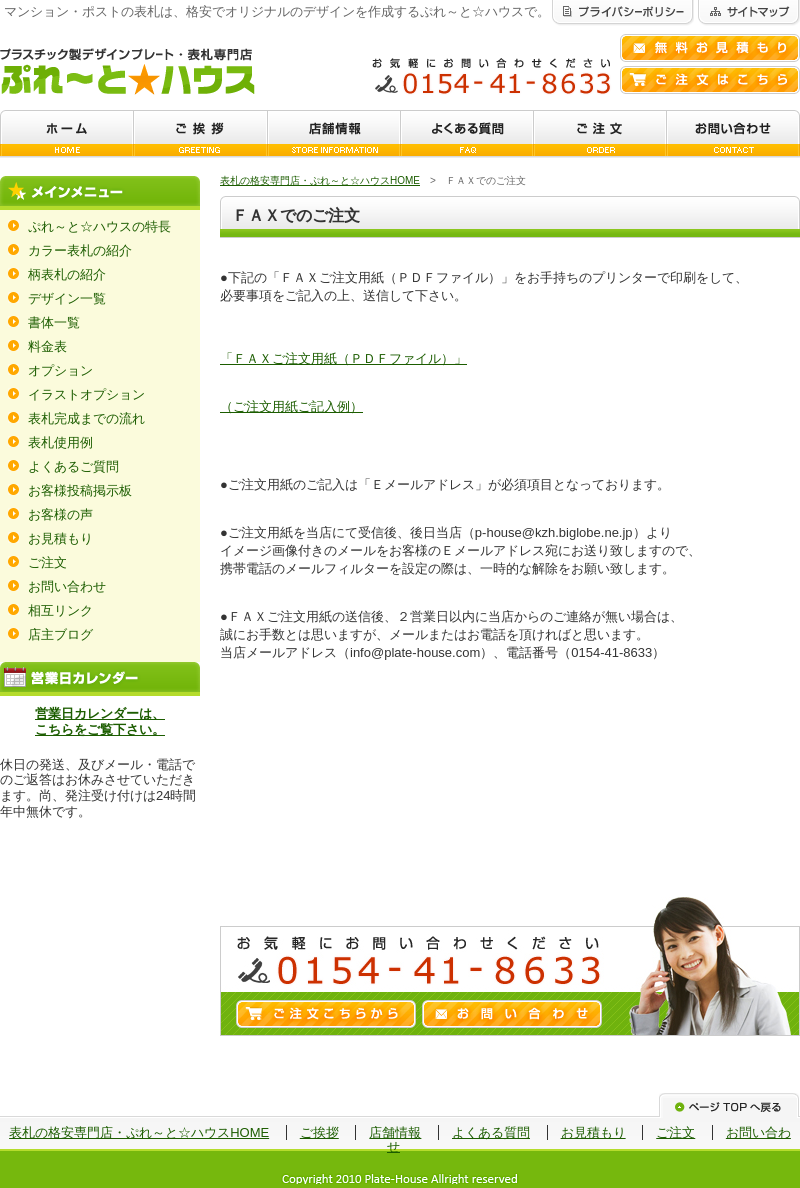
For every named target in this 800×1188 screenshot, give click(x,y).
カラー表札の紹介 (80, 250)
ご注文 (47, 562)
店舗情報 (395, 1132)
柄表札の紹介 (67, 274)
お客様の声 (60, 514)
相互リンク (60, 610)
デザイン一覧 (67, 298)
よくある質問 (491, 1132)
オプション (60, 370)
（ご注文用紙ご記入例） (291, 406)
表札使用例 (60, 442)
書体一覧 (54, 322)
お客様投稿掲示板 (80, 490)
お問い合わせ (67, 586)
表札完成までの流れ (86, 418)
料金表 (47, 346)
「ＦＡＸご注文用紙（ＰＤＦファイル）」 (343, 358)
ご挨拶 (319, 1132)
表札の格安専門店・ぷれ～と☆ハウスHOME (320, 180)
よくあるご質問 (73, 466)
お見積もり (60, 538)
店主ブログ (60, 634)
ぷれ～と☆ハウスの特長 (99, 226)
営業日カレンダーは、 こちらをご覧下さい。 (100, 721)
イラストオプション (86, 394)
